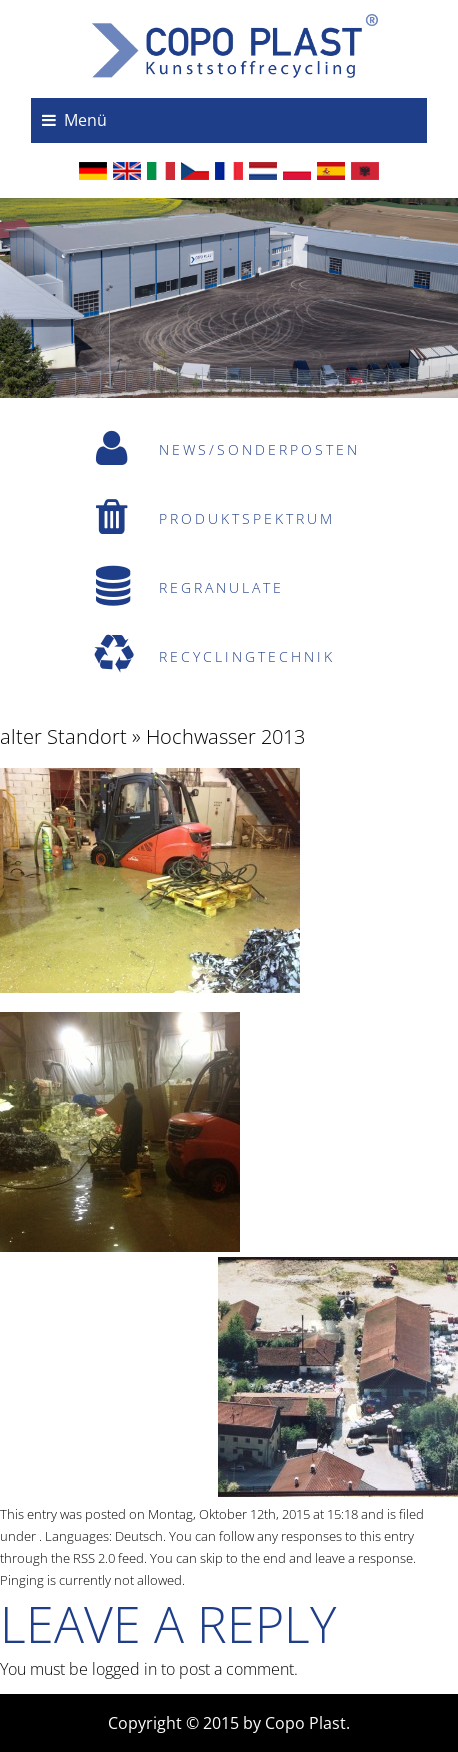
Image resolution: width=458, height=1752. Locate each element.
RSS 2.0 (94, 1558)
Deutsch (139, 1536)
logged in (124, 1669)
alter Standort (63, 736)
